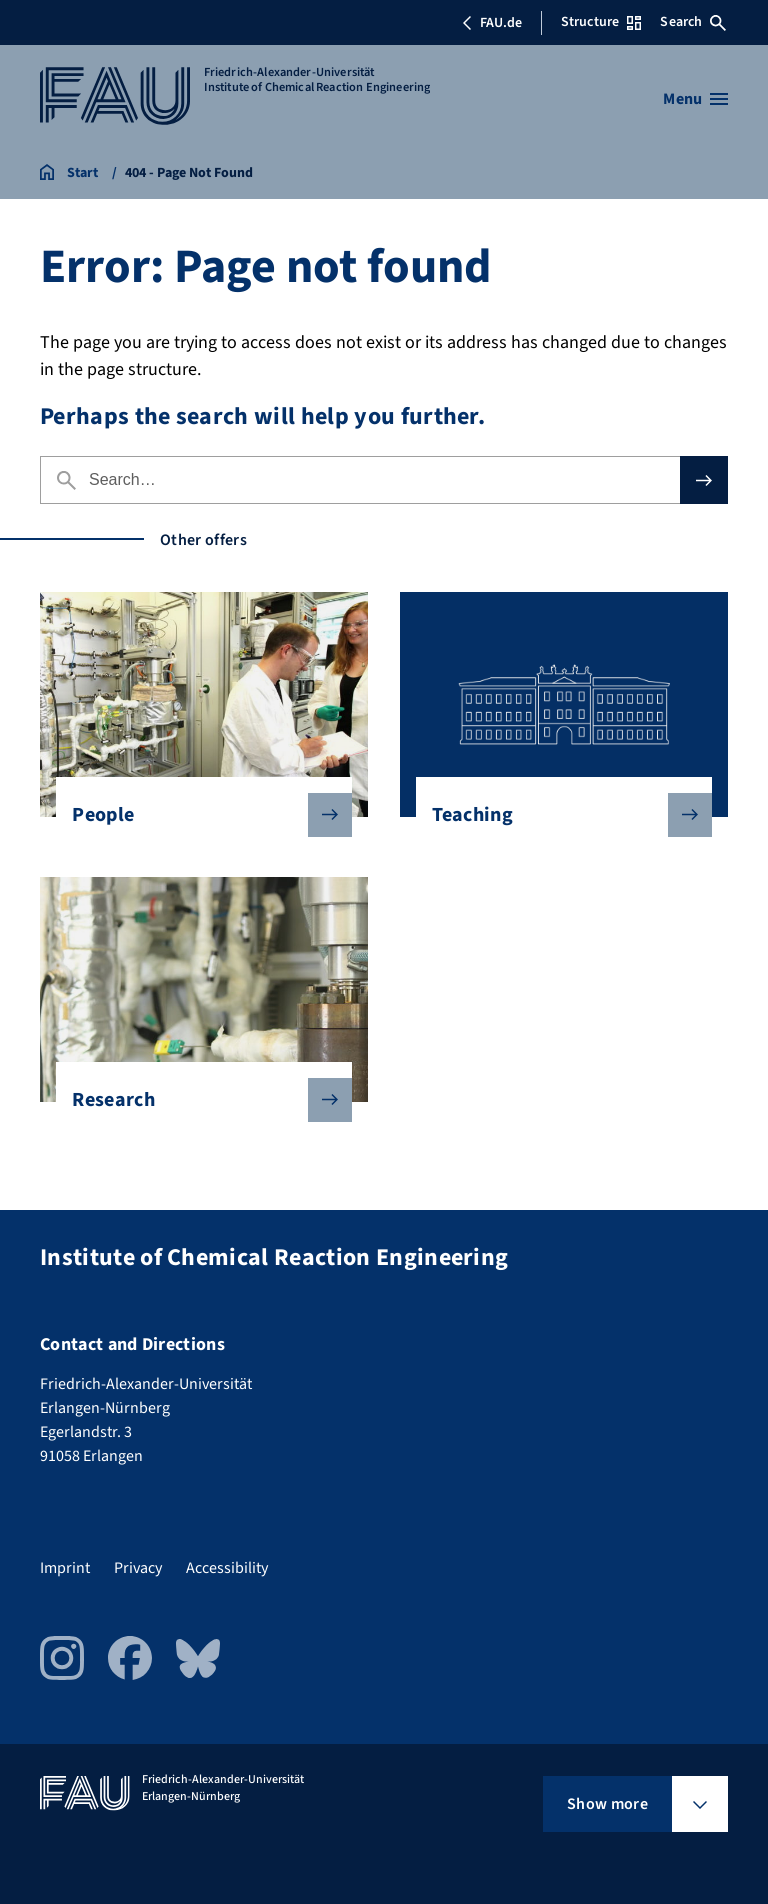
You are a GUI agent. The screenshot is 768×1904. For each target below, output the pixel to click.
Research (195, 1100)
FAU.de (492, 23)
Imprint (65, 1568)
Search (693, 22)
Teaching (555, 815)
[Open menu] (695, 99)
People (195, 815)
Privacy (138, 1568)
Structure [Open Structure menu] (601, 22)
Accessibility (227, 1568)
